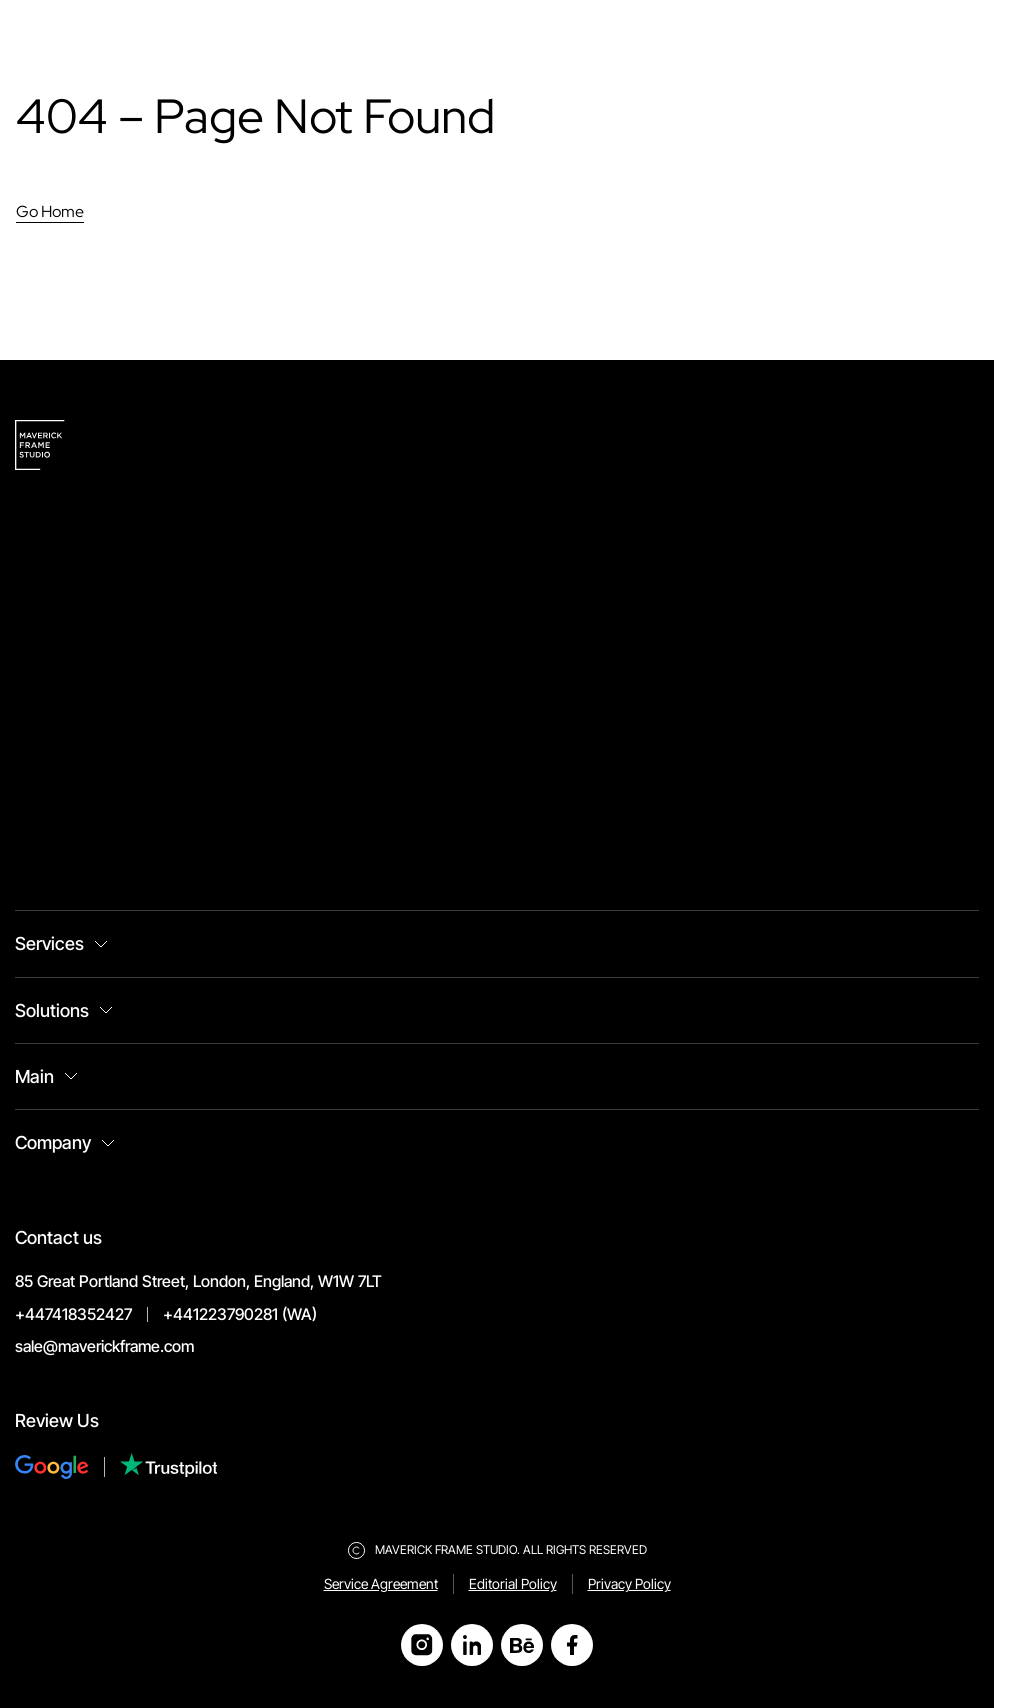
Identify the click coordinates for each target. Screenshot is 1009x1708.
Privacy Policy (629, 1583)
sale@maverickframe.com (104, 1346)
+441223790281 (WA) (240, 1314)
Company (53, 1142)
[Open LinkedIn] (472, 1645)
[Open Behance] (522, 1645)
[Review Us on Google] (67, 1467)
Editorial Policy (513, 1583)
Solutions (52, 1010)
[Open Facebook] (572, 1645)
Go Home (50, 211)
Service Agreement (381, 1583)
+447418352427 (73, 1314)
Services (49, 943)
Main (34, 1076)
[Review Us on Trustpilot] (169, 1467)
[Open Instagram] (422, 1645)
